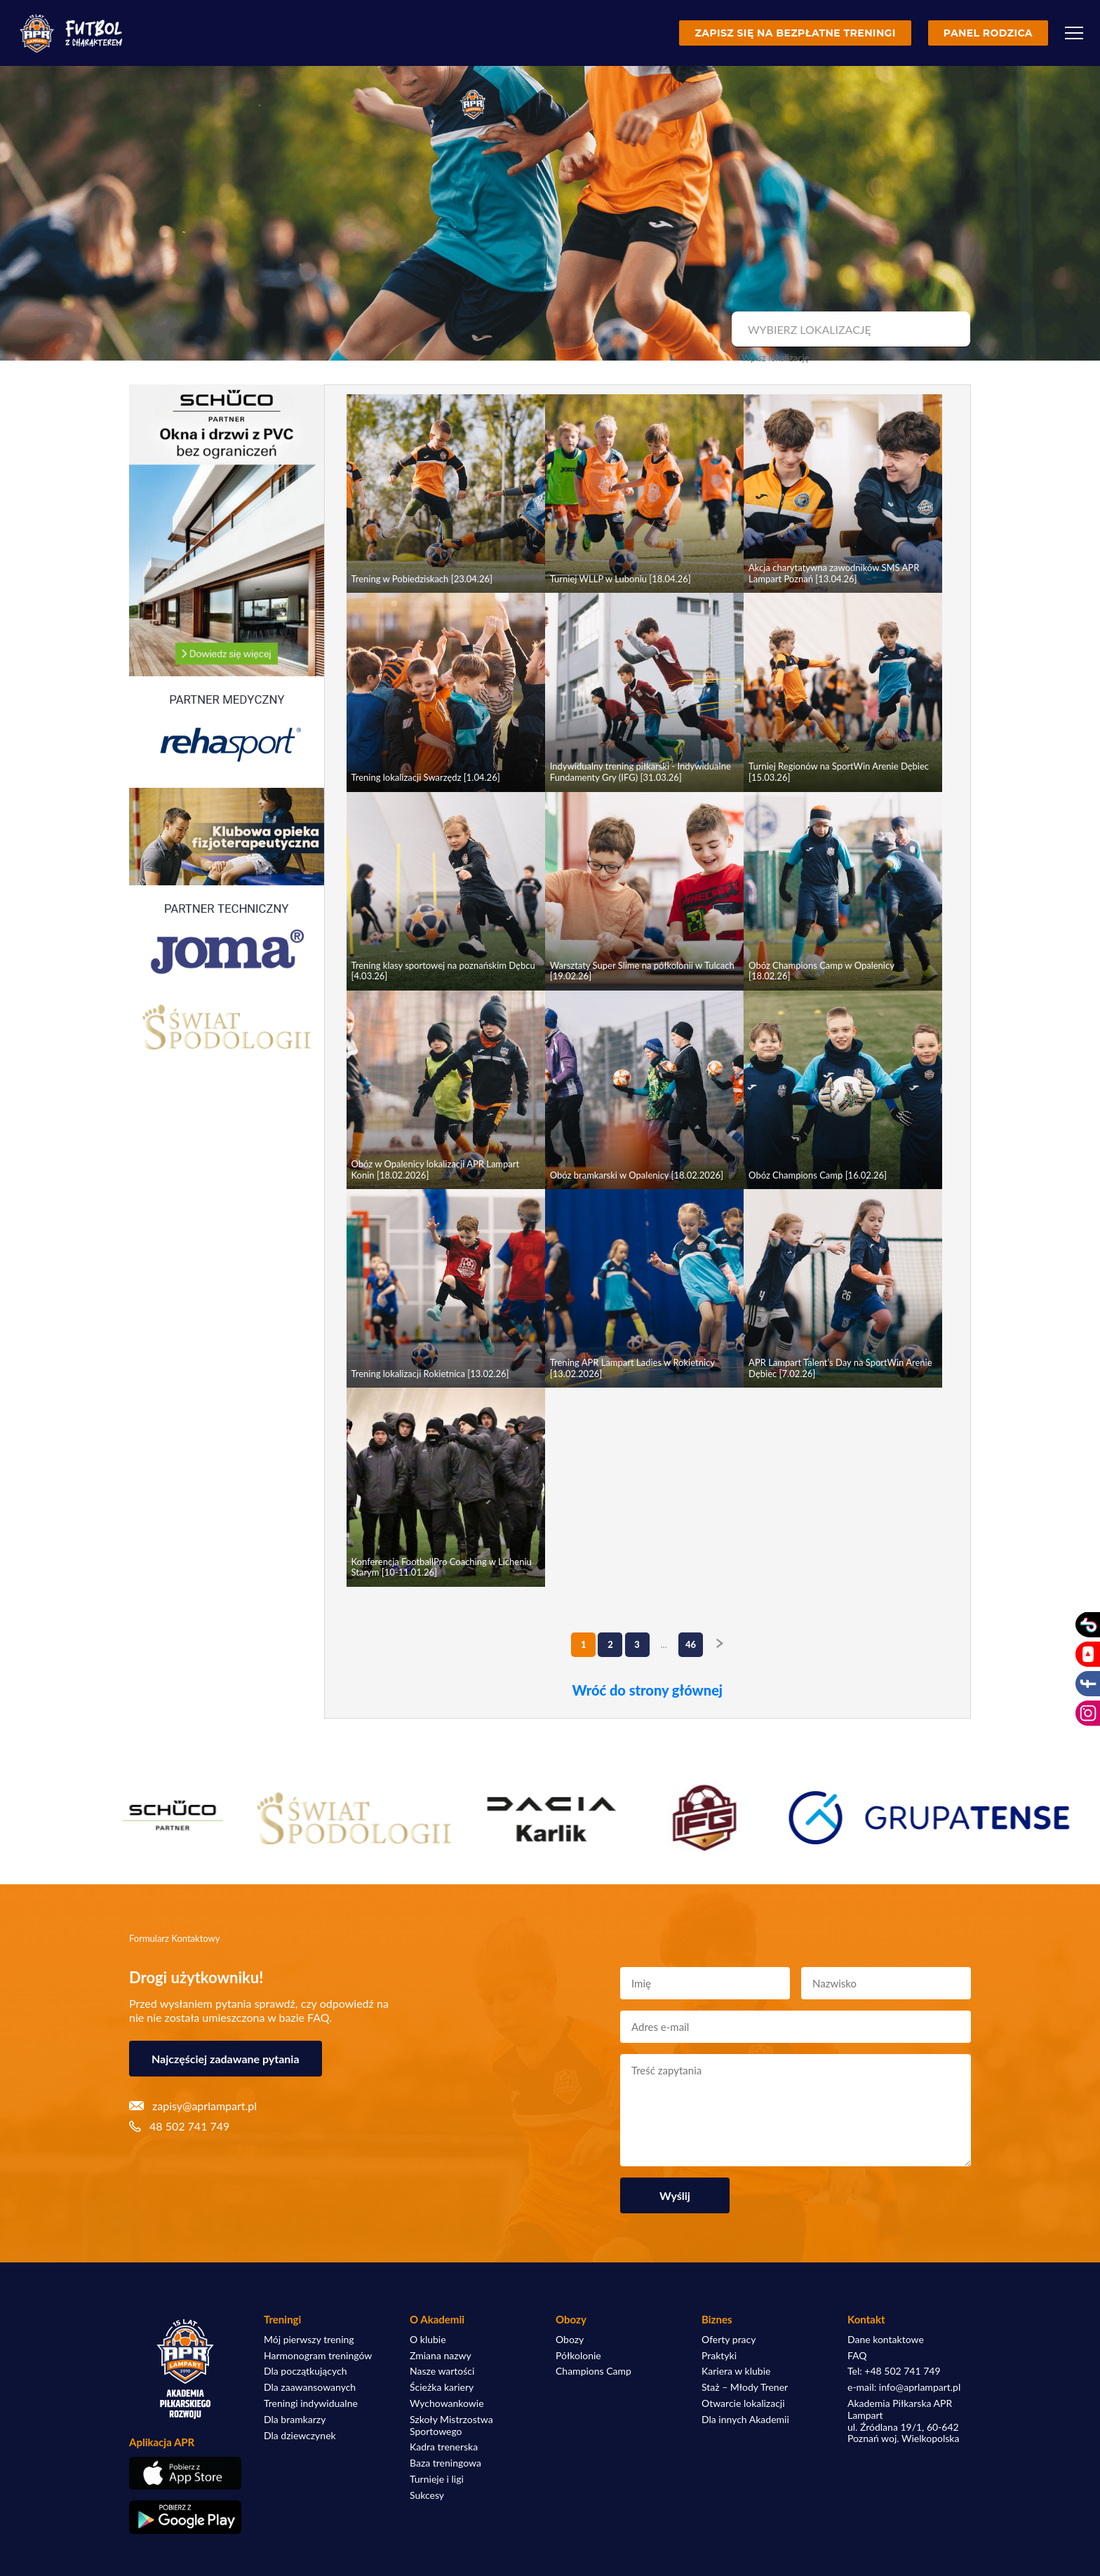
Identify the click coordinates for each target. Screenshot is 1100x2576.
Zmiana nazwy (440, 2355)
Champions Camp (593, 2371)
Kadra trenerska (444, 2447)
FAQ (857, 2355)
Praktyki (719, 2355)
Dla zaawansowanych (310, 2387)
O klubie (428, 2339)
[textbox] (849, 330)
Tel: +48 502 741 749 (894, 2371)
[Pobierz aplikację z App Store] (185, 2473)
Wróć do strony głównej (647, 1690)
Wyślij (674, 2195)
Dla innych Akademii (745, 2419)
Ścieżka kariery (442, 2387)
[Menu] (1074, 33)
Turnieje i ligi (437, 2479)
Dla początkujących (305, 2371)
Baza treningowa (445, 2463)
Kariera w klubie (736, 2371)
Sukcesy (427, 2495)
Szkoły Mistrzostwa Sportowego (451, 2425)
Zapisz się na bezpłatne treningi (795, 33)
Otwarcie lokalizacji (743, 2403)
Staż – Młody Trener (745, 2387)
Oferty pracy (729, 2339)
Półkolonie (578, 2355)
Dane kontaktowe (885, 2339)
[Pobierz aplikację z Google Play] (185, 2517)
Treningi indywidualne (311, 2403)
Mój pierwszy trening (309, 2339)
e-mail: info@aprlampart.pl (903, 2387)
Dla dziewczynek (300, 2435)
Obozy (570, 2339)
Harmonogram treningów (318, 2355)
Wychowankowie (447, 2403)
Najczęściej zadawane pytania (226, 2058)
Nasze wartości (442, 2371)
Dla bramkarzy (295, 2419)
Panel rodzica (988, 33)
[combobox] (849, 330)
